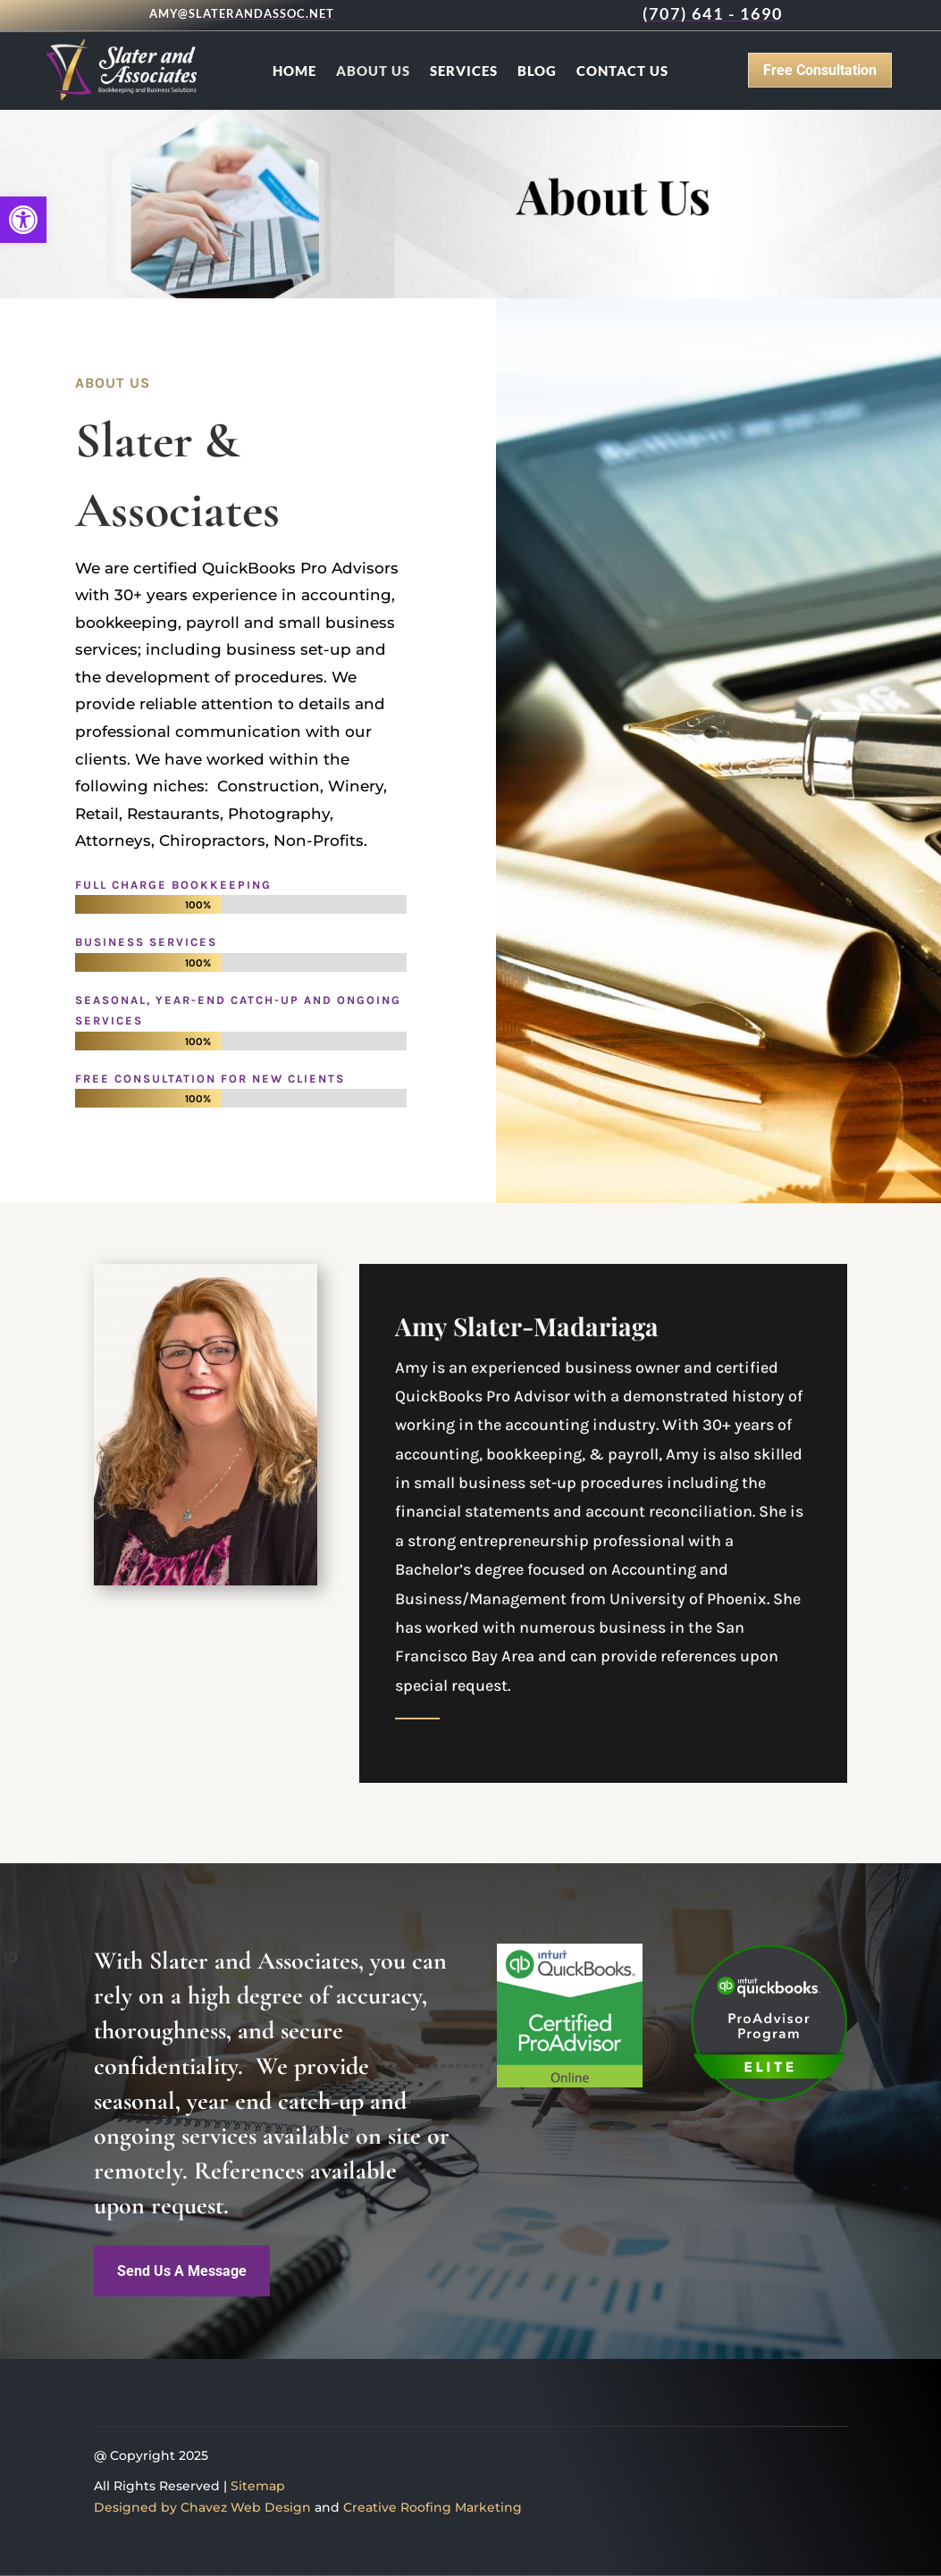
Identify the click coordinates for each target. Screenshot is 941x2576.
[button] (23, 220)
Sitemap (258, 2486)
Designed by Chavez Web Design (202, 2507)
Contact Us (622, 71)
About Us (373, 71)
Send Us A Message (182, 2270)
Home (294, 71)
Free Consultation (820, 70)
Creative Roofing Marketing (432, 2507)
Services (464, 71)
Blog (537, 71)
